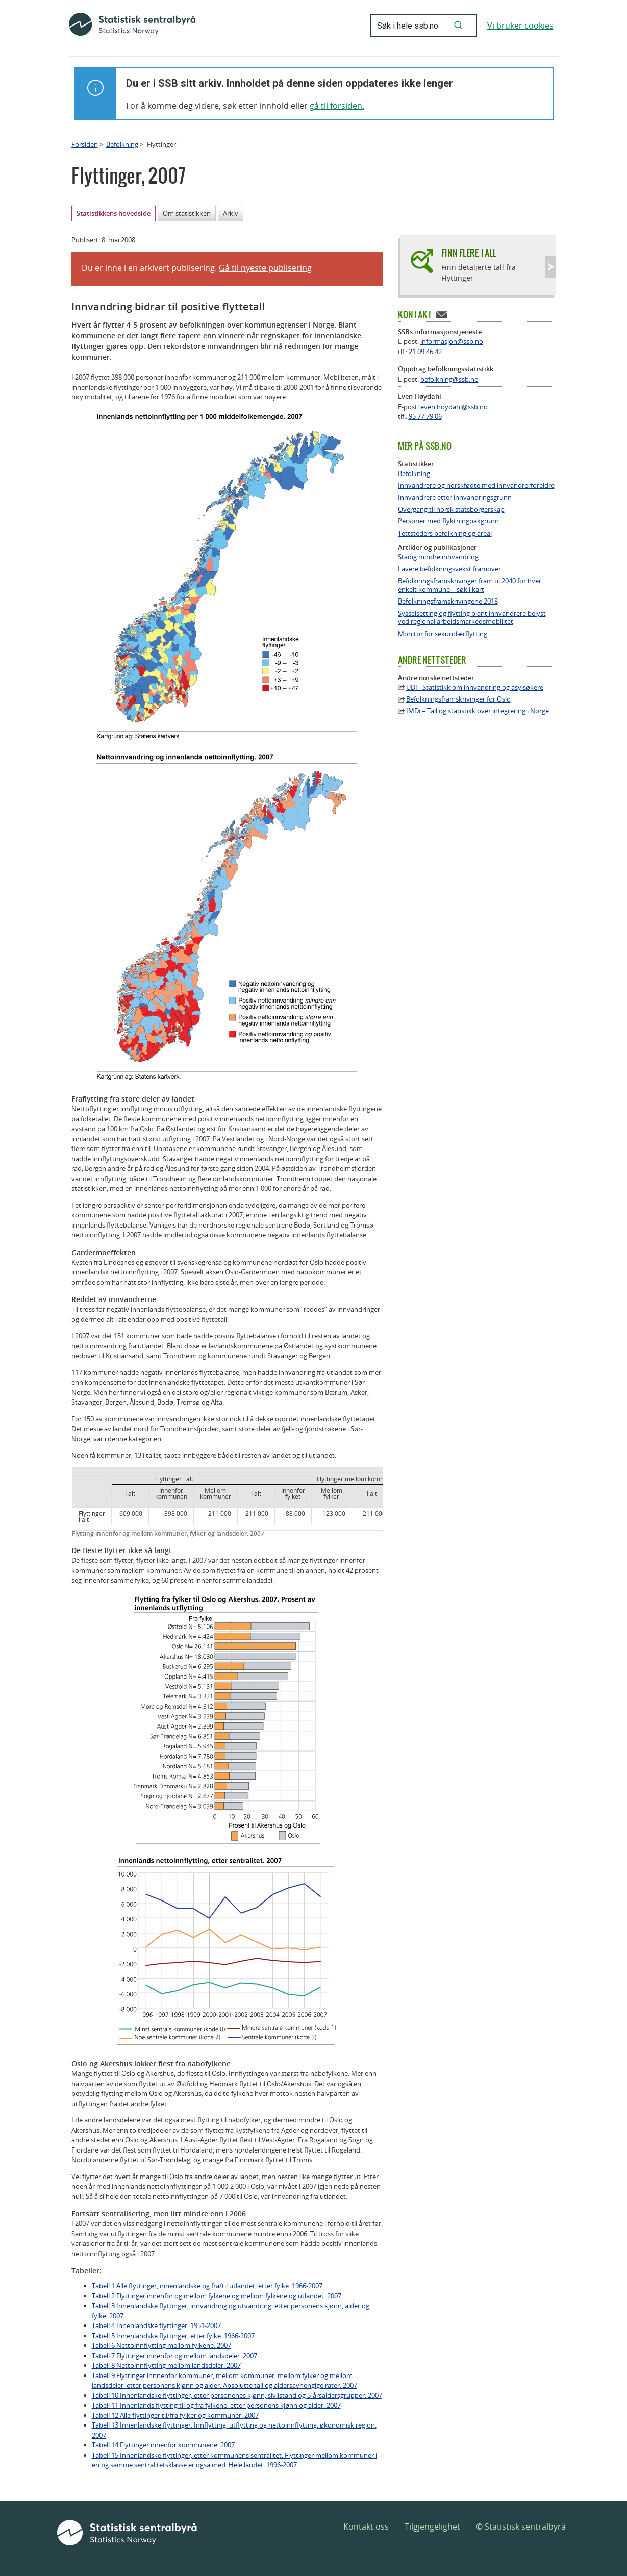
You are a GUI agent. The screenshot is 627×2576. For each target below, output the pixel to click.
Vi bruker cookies (520, 25)
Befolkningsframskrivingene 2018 (448, 601)
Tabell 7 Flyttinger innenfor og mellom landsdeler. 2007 (174, 2355)
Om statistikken (187, 213)
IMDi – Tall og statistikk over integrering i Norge (477, 711)
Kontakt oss (366, 2526)
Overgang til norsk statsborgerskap (451, 509)
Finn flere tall (468, 252)
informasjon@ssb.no (451, 341)
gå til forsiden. (337, 105)
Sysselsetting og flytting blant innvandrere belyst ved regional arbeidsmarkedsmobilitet (472, 618)
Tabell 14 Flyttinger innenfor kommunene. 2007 (163, 2444)
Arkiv (230, 213)
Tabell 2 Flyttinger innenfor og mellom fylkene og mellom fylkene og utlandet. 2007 (216, 2295)
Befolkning (122, 144)
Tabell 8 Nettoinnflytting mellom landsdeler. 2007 (166, 2365)
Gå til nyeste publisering (265, 267)
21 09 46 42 (425, 351)
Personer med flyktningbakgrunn (448, 521)
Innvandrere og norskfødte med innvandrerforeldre (476, 485)
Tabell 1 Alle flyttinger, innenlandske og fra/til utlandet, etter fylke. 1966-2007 (207, 2285)
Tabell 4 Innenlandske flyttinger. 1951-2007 (156, 2325)
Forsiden (84, 144)
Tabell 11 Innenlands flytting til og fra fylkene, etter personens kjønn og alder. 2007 (216, 2405)
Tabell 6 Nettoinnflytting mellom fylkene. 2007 (161, 2345)
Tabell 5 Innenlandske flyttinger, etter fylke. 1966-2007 (173, 2335)
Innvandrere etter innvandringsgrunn (455, 497)
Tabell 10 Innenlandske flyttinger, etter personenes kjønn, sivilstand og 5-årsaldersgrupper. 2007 (237, 2395)
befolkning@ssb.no (449, 379)
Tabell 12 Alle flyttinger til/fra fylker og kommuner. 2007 (175, 2415)
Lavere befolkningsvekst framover (449, 569)
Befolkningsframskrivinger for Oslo (458, 699)
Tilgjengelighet (432, 2526)
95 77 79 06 (425, 416)
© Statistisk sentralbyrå (521, 2526)
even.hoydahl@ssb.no (454, 406)
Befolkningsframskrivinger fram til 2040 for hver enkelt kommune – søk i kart (469, 585)
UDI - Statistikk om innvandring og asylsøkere (474, 687)
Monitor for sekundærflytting (442, 634)
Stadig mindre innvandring (438, 557)
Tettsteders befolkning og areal (445, 533)
